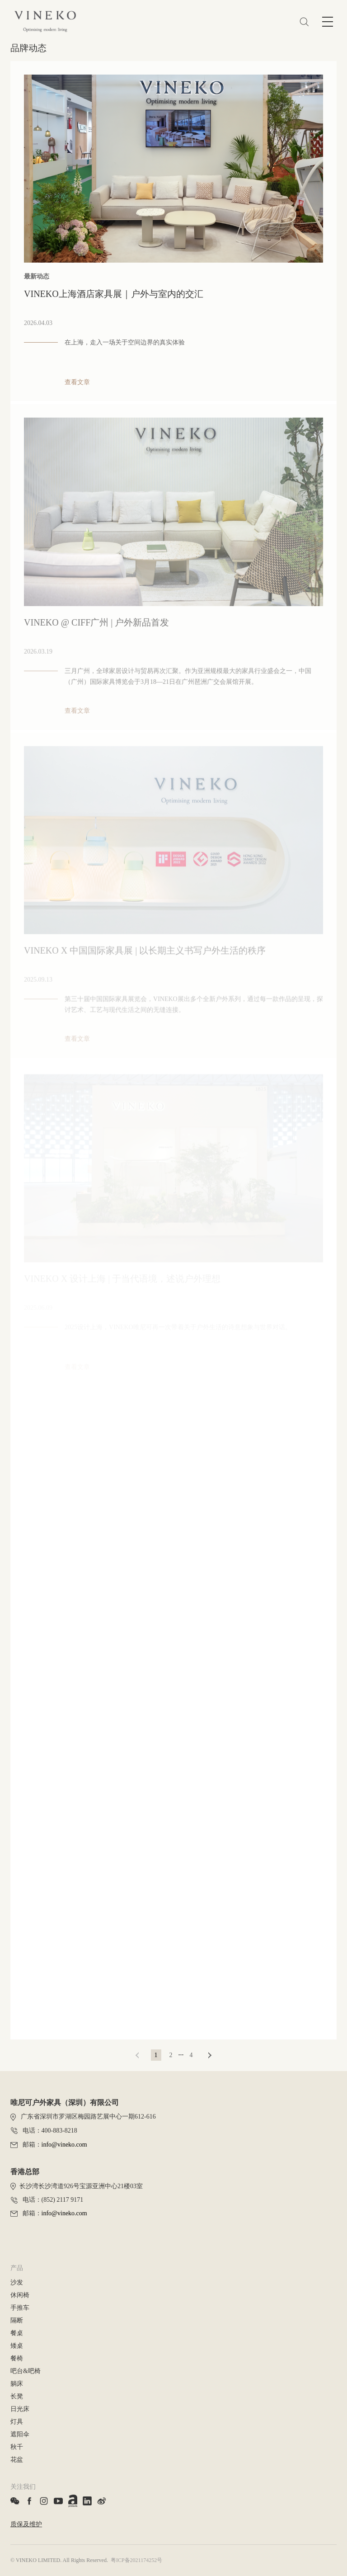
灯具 (16, 2421)
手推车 (19, 2307)
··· (181, 2055)
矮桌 (16, 2345)
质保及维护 (26, 2524)
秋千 (16, 2447)
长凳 (16, 2396)
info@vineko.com (64, 2144)
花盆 (16, 2459)
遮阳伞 (19, 2434)
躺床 (16, 2383)
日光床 (19, 2409)
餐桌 (16, 2333)
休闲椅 (19, 2295)
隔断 (16, 2320)
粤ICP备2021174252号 (136, 2560)
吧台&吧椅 (25, 2371)
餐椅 (16, 2358)
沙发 (16, 2282)
